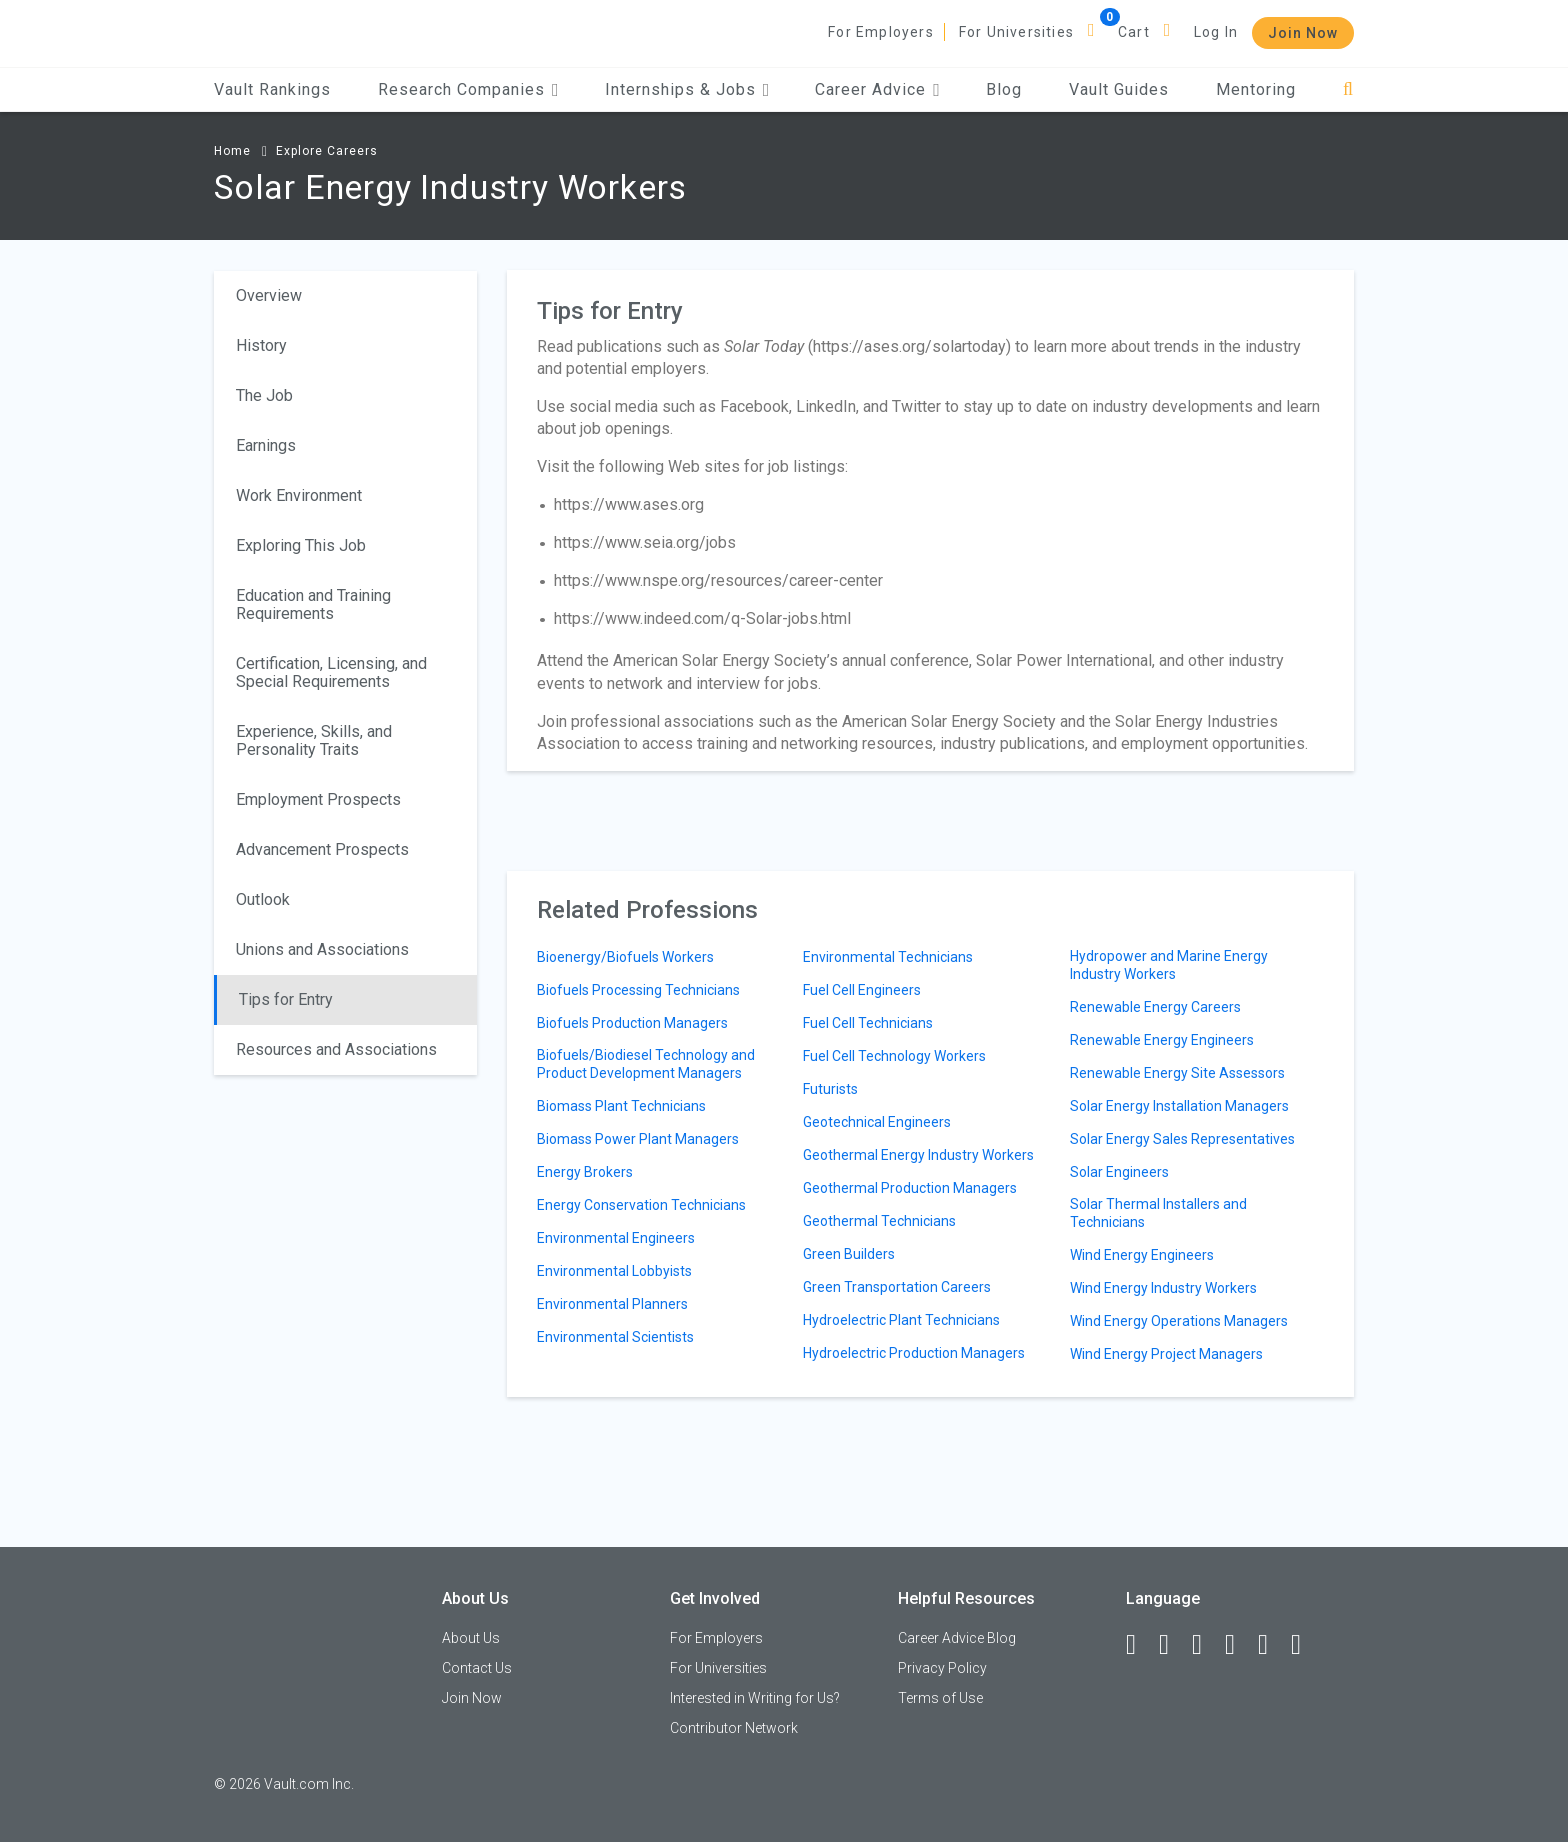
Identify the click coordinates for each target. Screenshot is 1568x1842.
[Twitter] (1206, 1645)
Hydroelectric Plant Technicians (901, 1320)
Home (232, 151)
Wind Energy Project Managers (1166, 1354)
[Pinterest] (1272, 1645)
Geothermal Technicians (879, 1221)
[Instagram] (1239, 1645)
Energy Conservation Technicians (641, 1205)
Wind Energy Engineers (1142, 1255)
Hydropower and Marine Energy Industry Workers (1169, 965)
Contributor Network (734, 1728)
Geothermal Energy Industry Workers (918, 1155)
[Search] (1348, 89)
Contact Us (477, 1668)
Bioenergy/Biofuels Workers (625, 957)
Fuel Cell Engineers (862, 990)
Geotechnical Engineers (877, 1122)
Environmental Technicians (888, 957)
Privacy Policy (942, 1668)
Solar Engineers (1119, 1172)
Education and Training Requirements (313, 604)
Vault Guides (1119, 89)
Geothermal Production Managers (910, 1188)
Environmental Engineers (616, 1238)
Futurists (830, 1089)
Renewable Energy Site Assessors (1177, 1073)
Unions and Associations (322, 949)
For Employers (881, 32)
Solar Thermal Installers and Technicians (1158, 1213)
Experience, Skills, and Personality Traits (314, 740)
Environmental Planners (612, 1304)
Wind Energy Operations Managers (1179, 1321)
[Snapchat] (1305, 1645)
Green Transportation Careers (897, 1287)
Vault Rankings (272, 89)
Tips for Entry (286, 999)
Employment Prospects (318, 799)
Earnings (266, 445)
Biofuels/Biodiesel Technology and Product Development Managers (646, 1064)
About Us (471, 1638)
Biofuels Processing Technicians (638, 990)
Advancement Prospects (322, 849)
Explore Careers (327, 151)
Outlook (263, 899)
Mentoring (1256, 89)
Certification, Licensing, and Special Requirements (331, 672)
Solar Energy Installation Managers (1179, 1106)
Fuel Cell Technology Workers (894, 1056)
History (261, 345)
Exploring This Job (301, 545)
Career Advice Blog (957, 1638)
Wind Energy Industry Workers (1163, 1288)
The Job (264, 395)
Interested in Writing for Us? (755, 1698)
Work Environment (299, 495)
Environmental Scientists (615, 1337)
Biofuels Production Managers (632, 1023)
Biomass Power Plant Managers (638, 1139)
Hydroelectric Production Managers (914, 1353)
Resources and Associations (336, 1049)
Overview (269, 295)
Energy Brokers (585, 1172)
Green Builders (849, 1254)
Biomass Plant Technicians (621, 1106)
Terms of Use (940, 1698)
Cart (1134, 32)
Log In (1216, 32)
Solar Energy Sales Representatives (1182, 1139)
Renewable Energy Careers (1155, 1007)
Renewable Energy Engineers (1162, 1040)
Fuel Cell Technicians (868, 1023)
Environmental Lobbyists (614, 1271)
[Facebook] (1140, 1645)
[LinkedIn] (1173, 1645)
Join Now (1303, 33)
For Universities (1016, 32)
